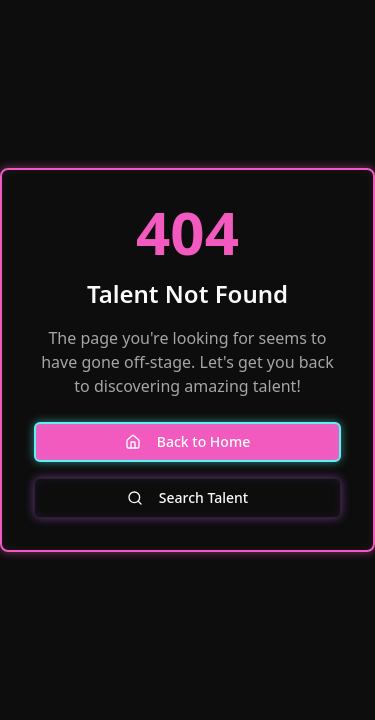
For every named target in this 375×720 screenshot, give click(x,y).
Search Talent (187, 497)
